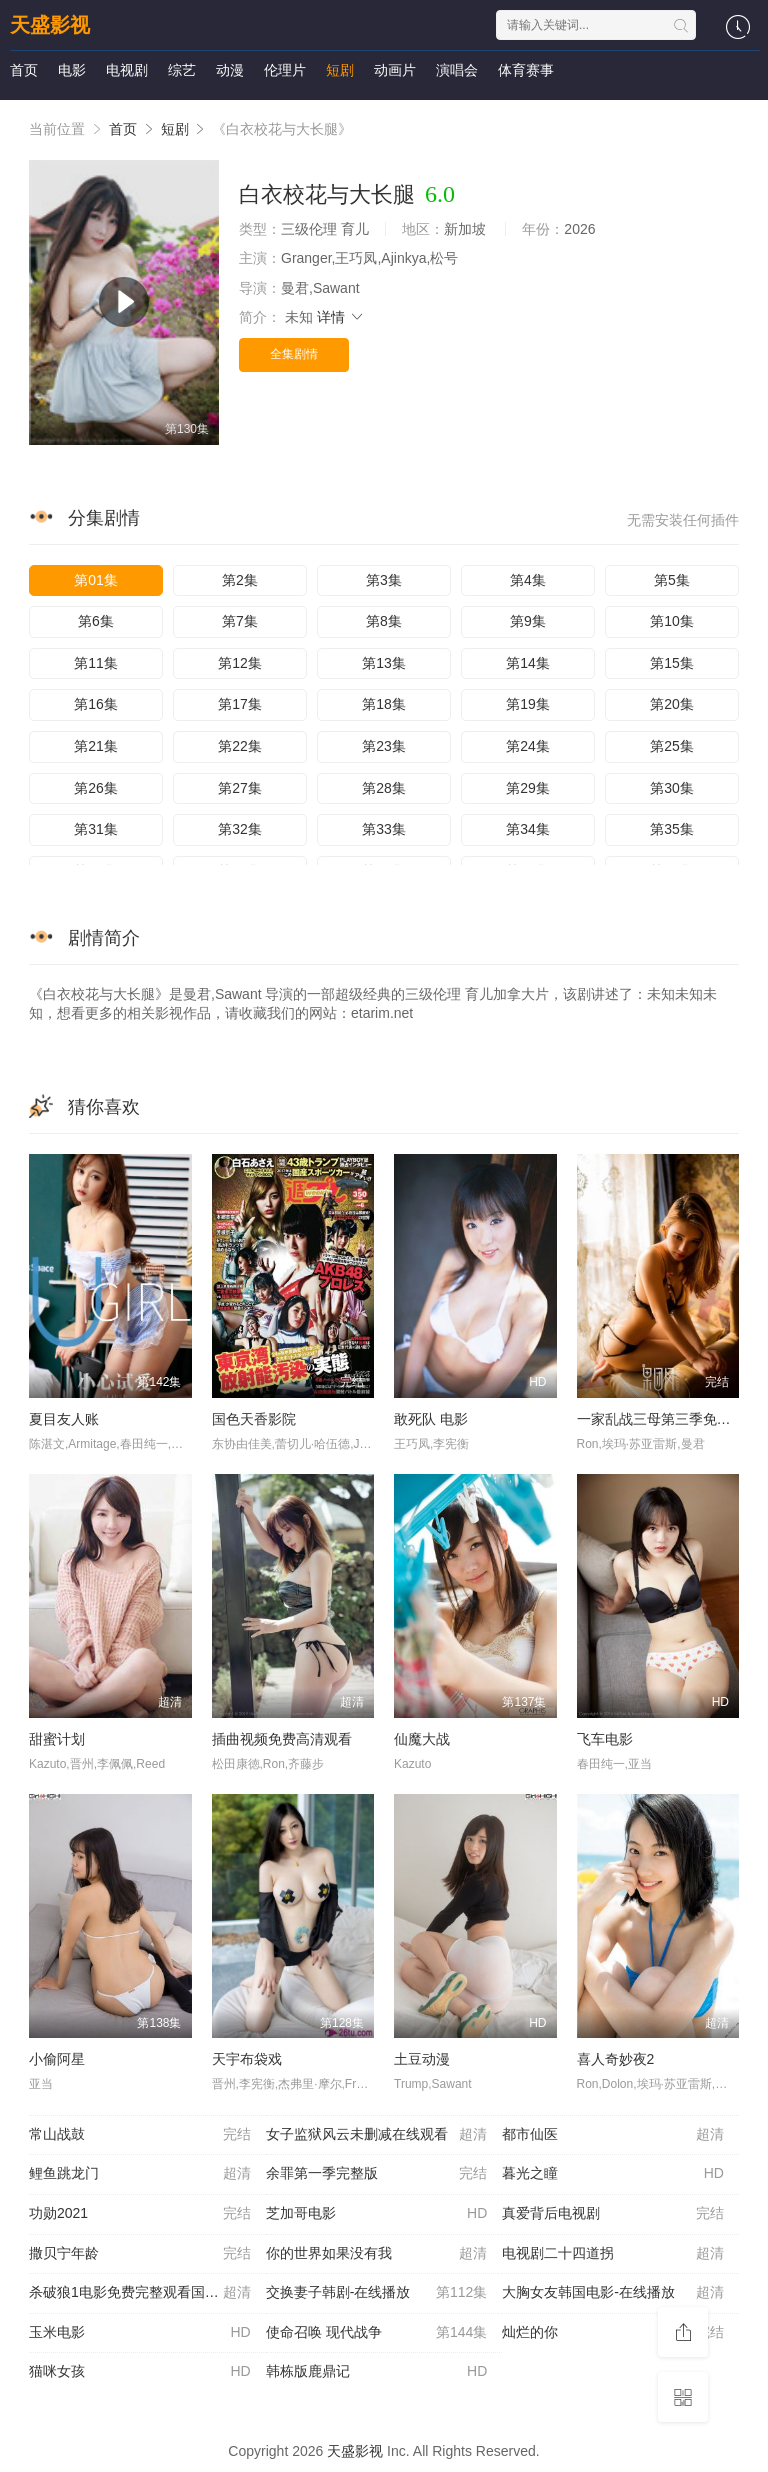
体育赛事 (526, 70)
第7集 (240, 621)
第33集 (384, 829)
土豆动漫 (422, 2059)
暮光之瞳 (613, 2174)
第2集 (240, 580)
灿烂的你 (613, 2333)
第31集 (96, 829)
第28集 (384, 788)
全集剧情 (294, 354)
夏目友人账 (64, 1419)
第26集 (96, 788)
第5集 (672, 580)
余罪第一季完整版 (377, 2174)
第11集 (96, 663)
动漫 (230, 70)
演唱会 (457, 70)
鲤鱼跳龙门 (140, 2174)
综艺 (182, 70)
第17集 (240, 704)
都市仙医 (613, 2135)
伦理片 (285, 70)
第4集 (528, 580)
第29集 (528, 788)
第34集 (528, 829)
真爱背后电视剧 (613, 2214)
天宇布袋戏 (247, 2059)
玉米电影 (140, 2333)
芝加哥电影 (377, 2214)
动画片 (395, 70)
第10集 (672, 621)
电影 (72, 70)
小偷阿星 (57, 2059)
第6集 (96, 621)
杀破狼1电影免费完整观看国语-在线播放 (147, 2293)
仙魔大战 (422, 1739)
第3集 (384, 580)
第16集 (96, 704)
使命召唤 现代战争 (377, 2333)
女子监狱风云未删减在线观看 (377, 2135)
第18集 (384, 704)
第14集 (528, 663)
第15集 (672, 663)
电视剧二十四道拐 (613, 2254)
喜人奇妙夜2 (616, 2059)
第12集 (240, 663)
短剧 (340, 70)
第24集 (528, 746)
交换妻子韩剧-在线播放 (377, 2293)
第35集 (672, 829)
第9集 (528, 621)
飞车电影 (605, 1739)
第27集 (240, 788)
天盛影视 (50, 25)
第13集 (384, 663)
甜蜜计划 (57, 1739)
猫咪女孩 (140, 2372)
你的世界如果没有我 (377, 2254)
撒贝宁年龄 (140, 2254)
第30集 (672, 788)
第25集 (672, 746)
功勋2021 (140, 2214)
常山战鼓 (140, 2135)
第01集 (96, 580)
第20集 (672, 704)
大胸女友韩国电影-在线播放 (613, 2293)
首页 (24, 70)
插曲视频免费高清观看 (282, 1739)
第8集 (384, 621)
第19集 (528, 704)
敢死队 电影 (431, 1419)
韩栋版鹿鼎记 (377, 2372)
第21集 (96, 746)
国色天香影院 (254, 1419)
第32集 (240, 829)
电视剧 (127, 70)
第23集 (384, 746)
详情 (341, 317)
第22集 (240, 746)
